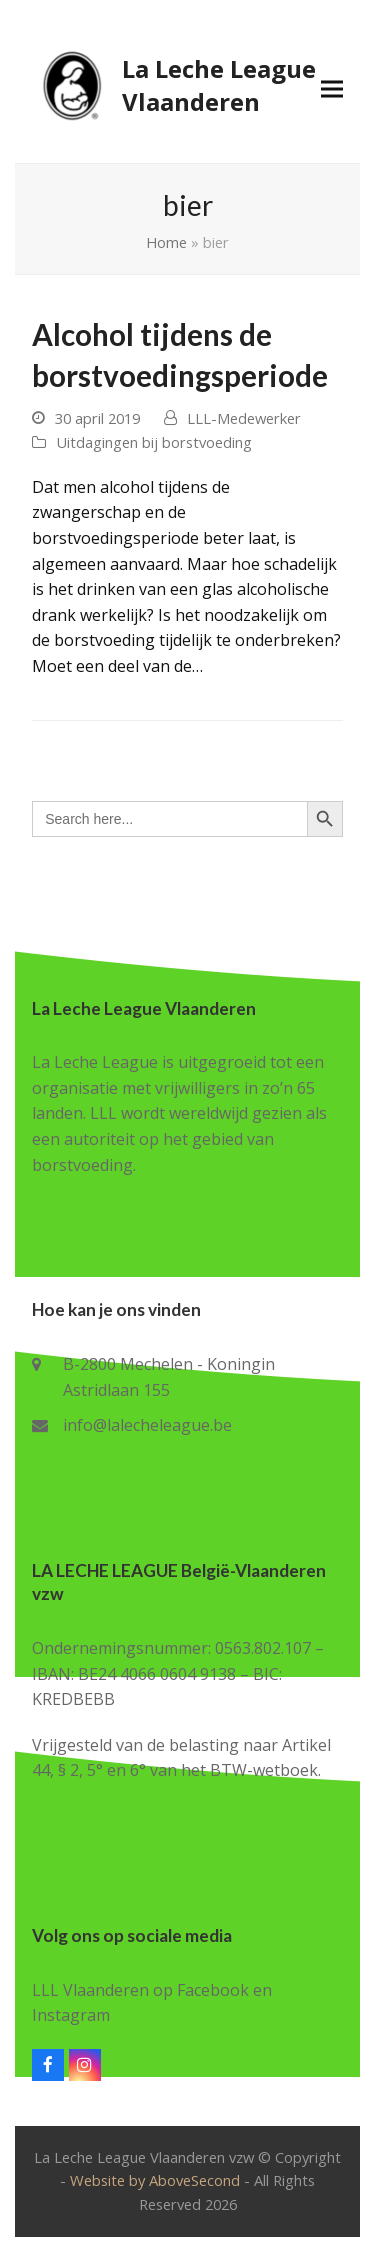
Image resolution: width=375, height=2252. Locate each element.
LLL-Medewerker (244, 418)
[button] (332, 88)
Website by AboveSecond (155, 2180)
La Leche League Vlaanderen (174, 85)
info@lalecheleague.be (147, 1425)
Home (166, 242)
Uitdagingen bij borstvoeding (154, 442)
